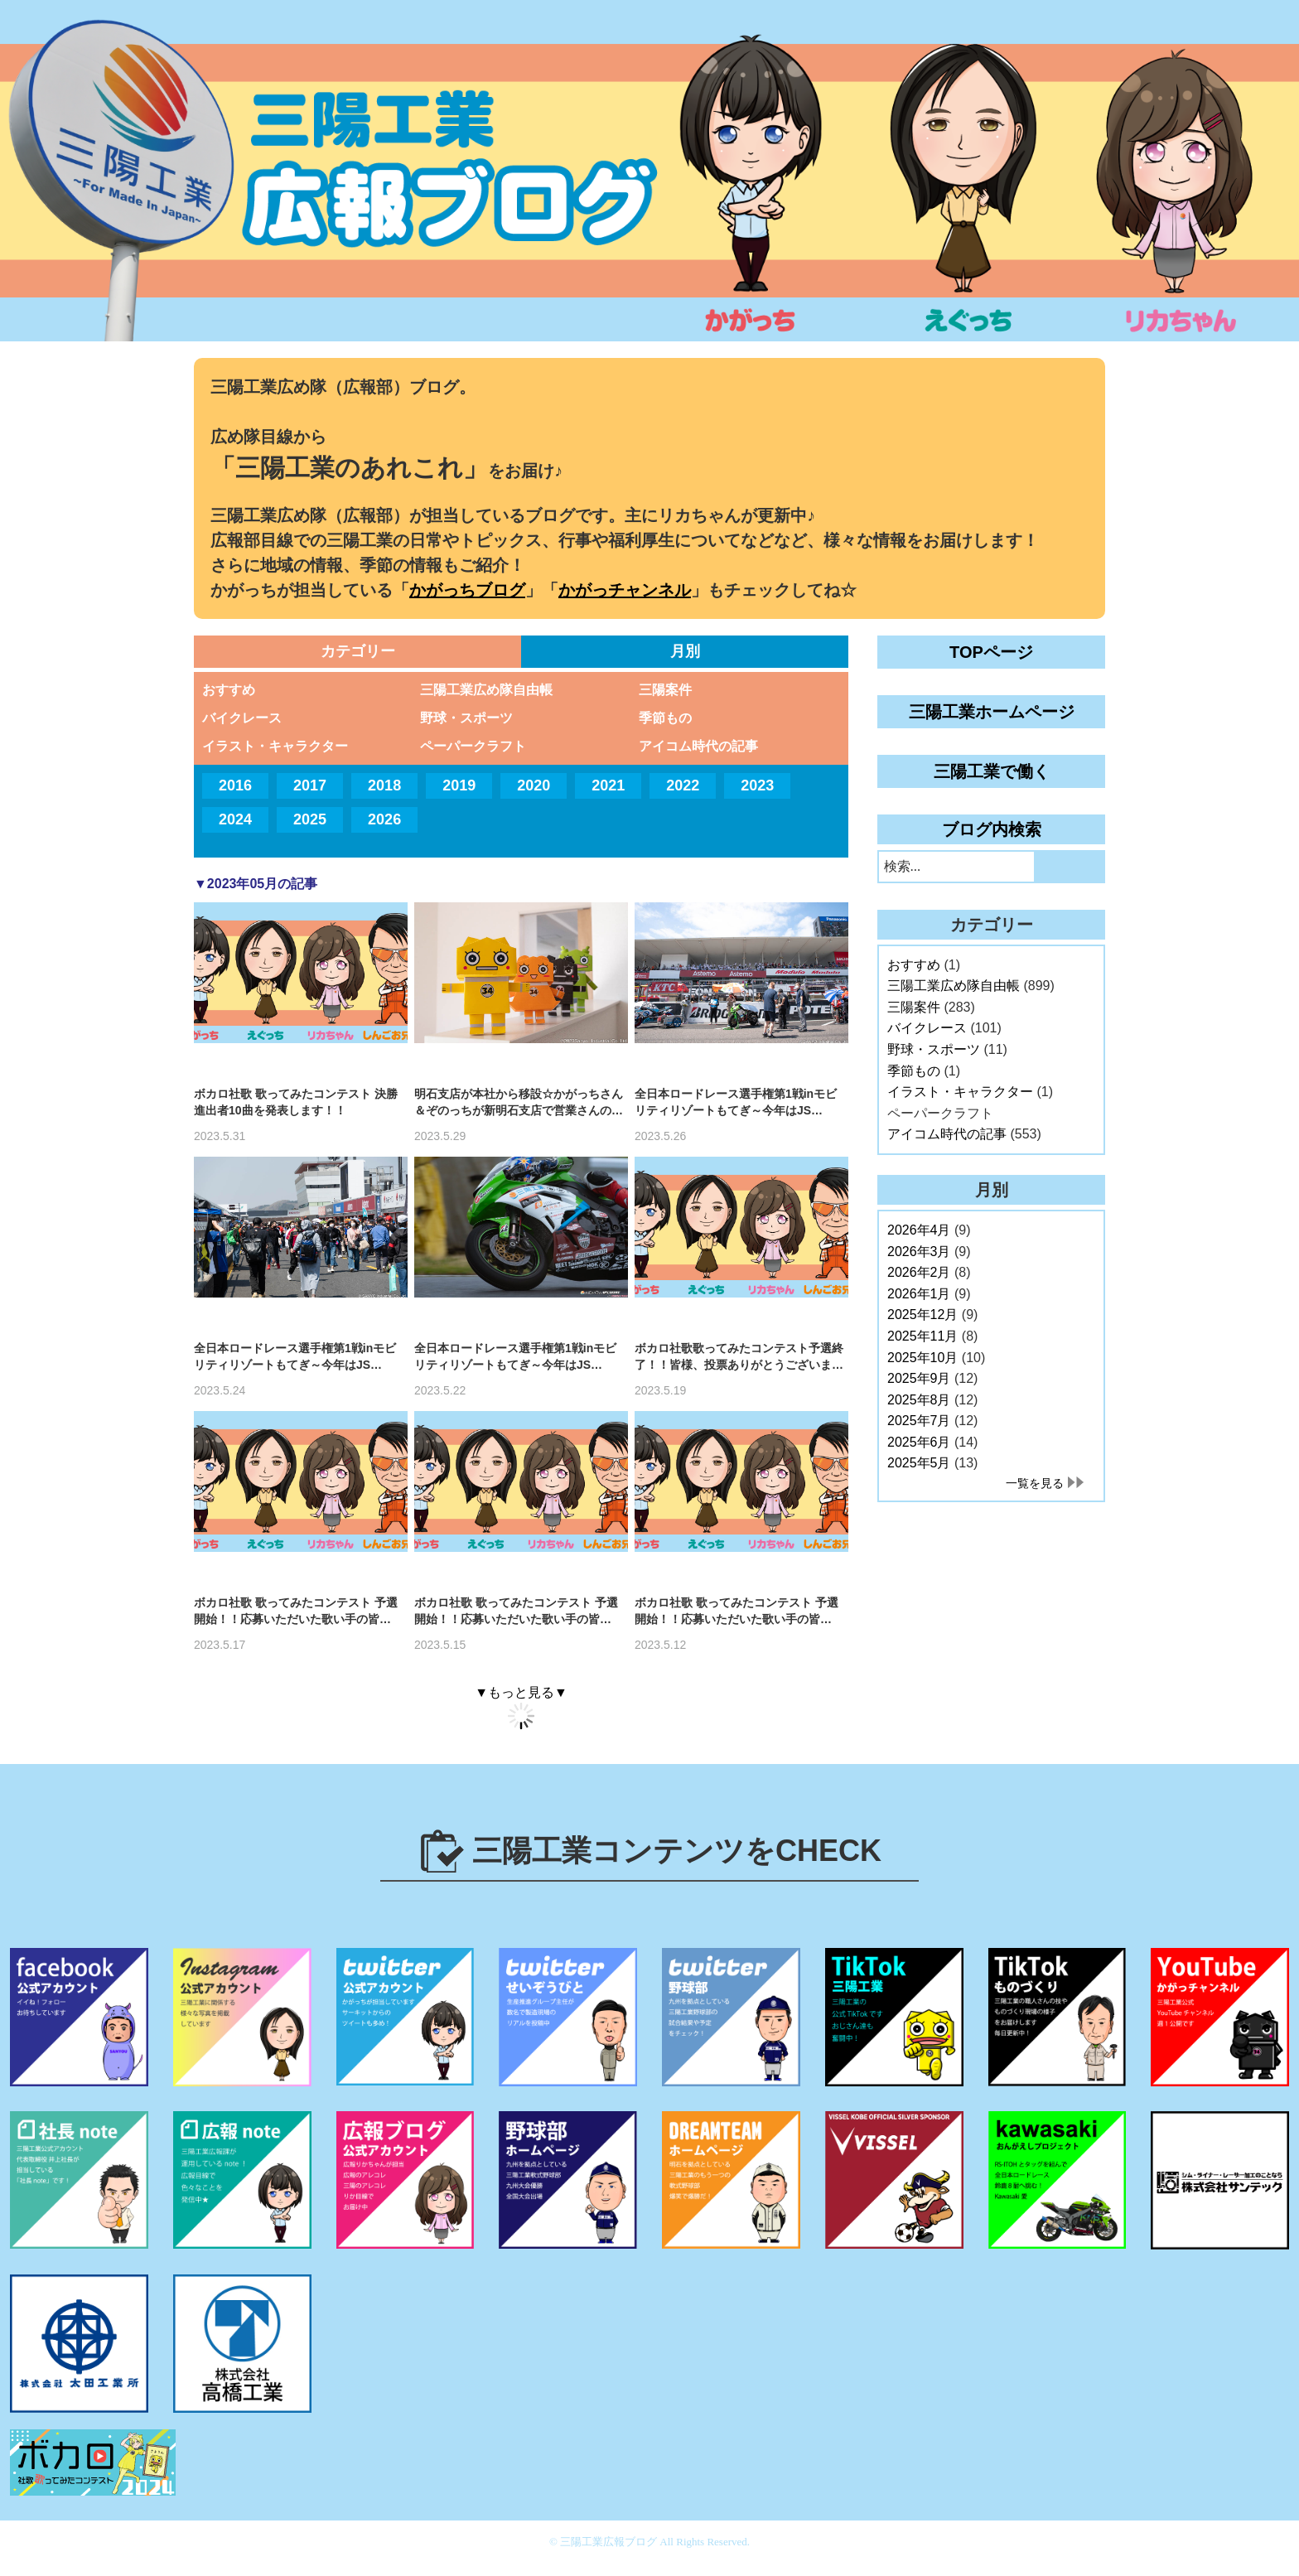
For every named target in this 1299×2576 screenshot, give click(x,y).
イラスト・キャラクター (275, 746)
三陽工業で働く (992, 771)
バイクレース (242, 718)
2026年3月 (919, 1252)
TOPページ (991, 652)
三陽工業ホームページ (991, 712)
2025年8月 (919, 1400)
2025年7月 (919, 1421)
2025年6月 (919, 1442)
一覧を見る (1035, 1483)
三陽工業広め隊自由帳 (486, 690)
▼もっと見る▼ (521, 1692)
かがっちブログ (467, 590)
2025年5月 (919, 1463)
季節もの (665, 718)
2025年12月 (922, 1314)
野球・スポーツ (466, 718)
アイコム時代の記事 (698, 746)
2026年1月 (919, 1294)
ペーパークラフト (473, 746)
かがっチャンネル (624, 590)
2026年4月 (919, 1230)
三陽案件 (665, 690)
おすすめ (228, 690)
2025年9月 (919, 1378)
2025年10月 (922, 1358)
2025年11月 (922, 1336)
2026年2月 (919, 1272)
